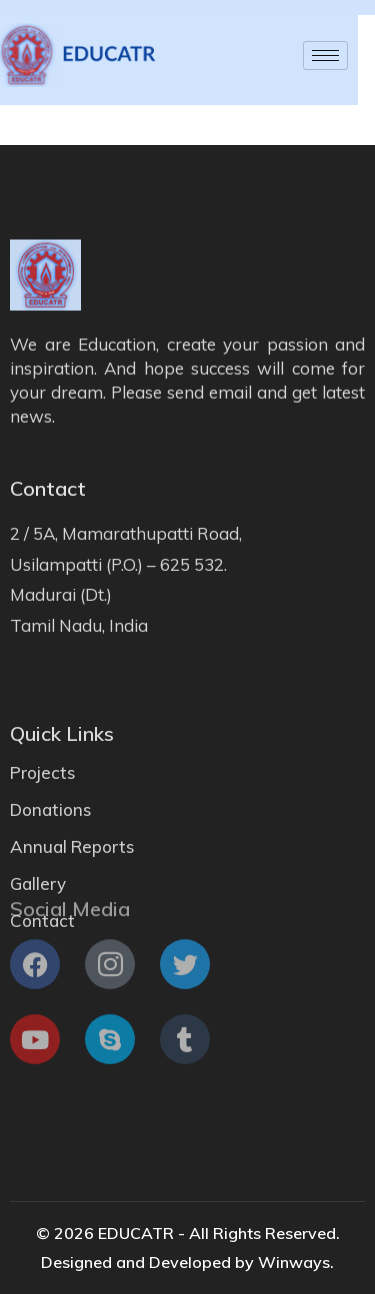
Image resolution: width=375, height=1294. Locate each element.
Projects (42, 795)
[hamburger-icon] (302, 55)
